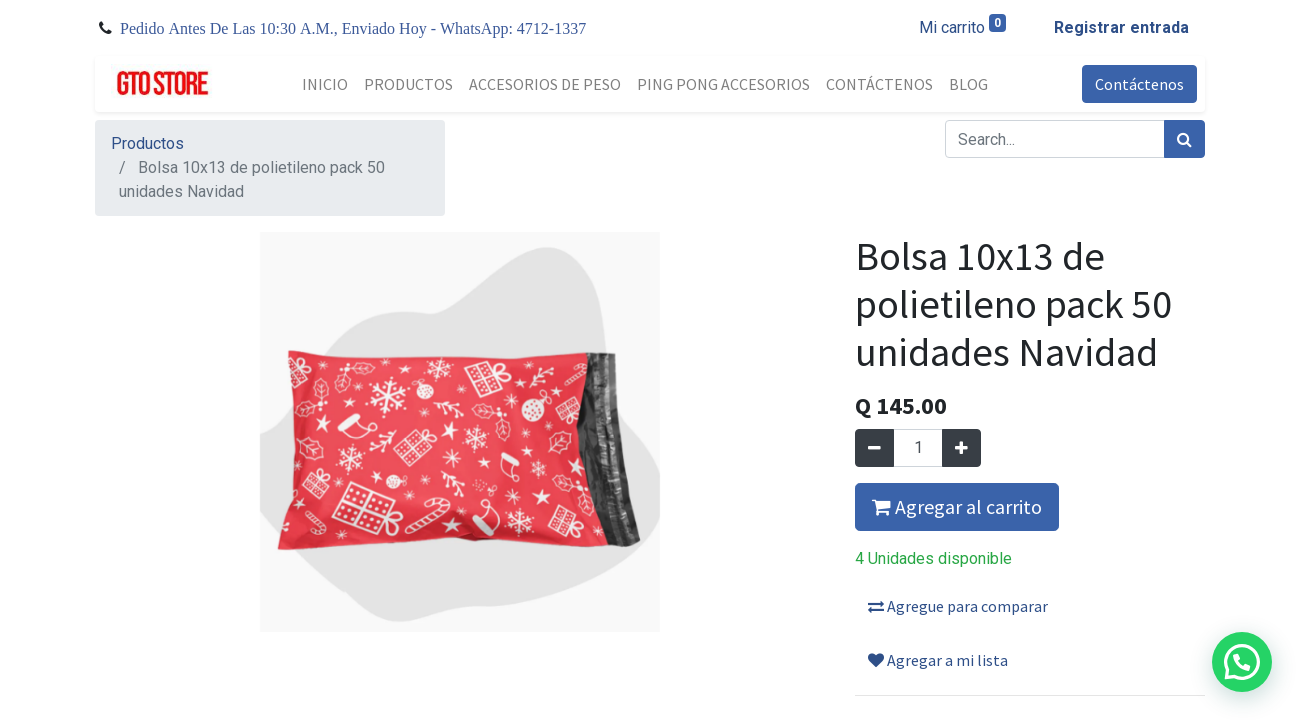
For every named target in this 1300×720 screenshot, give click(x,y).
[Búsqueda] (1184, 139)
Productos (147, 143)
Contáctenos (1139, 84)
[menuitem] (325, 84)
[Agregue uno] (961, 448)
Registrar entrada (1121, 27)
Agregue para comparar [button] (958, 606)
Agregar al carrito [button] (957, 506)
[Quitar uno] (874, 448)
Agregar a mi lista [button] (938, 660)
